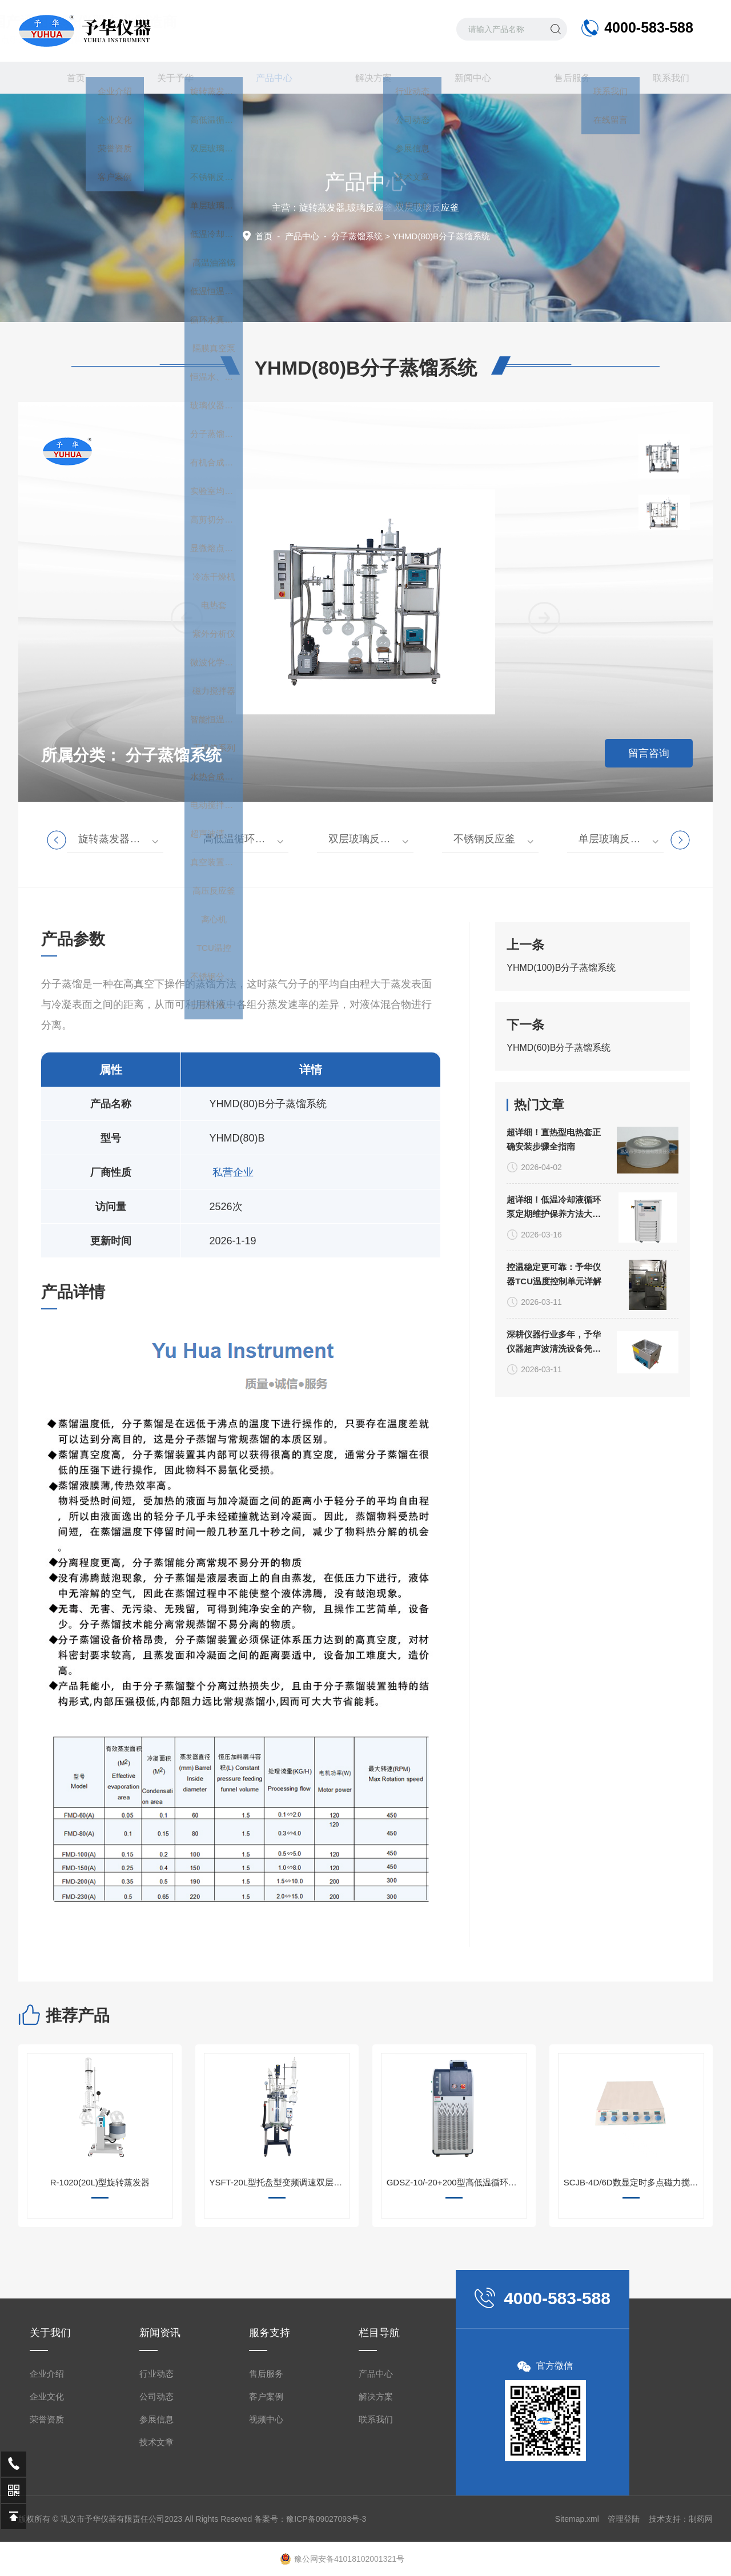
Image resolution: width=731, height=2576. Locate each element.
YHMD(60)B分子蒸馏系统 (558, 1111)
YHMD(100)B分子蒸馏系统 (561, 1031)
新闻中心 (464, 77)
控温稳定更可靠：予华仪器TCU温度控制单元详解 (554, 1398)
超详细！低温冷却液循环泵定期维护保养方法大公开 (554, 1332)
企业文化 (47, 2493)
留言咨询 (648, 753)
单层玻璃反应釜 (614, 839)
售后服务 (563, 77)
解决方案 (365, 77)
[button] (544, 753)
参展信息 (156, 2516)
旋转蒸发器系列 (114, 839)
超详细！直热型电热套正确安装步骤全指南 (554, 1264)
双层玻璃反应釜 (364, 839)
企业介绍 (47, 2470)
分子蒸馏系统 (357, 236)
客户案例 (266, 2493)
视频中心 (266, 2516)
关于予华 (167, 77)
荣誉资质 (47, 2516)
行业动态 (156, 2470)
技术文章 (156, 2538)
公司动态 (156, 2493)
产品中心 (266, 83)
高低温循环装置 (239, 839)
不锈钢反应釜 (484, 839)
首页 (68, 77)
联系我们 (663, 77)
